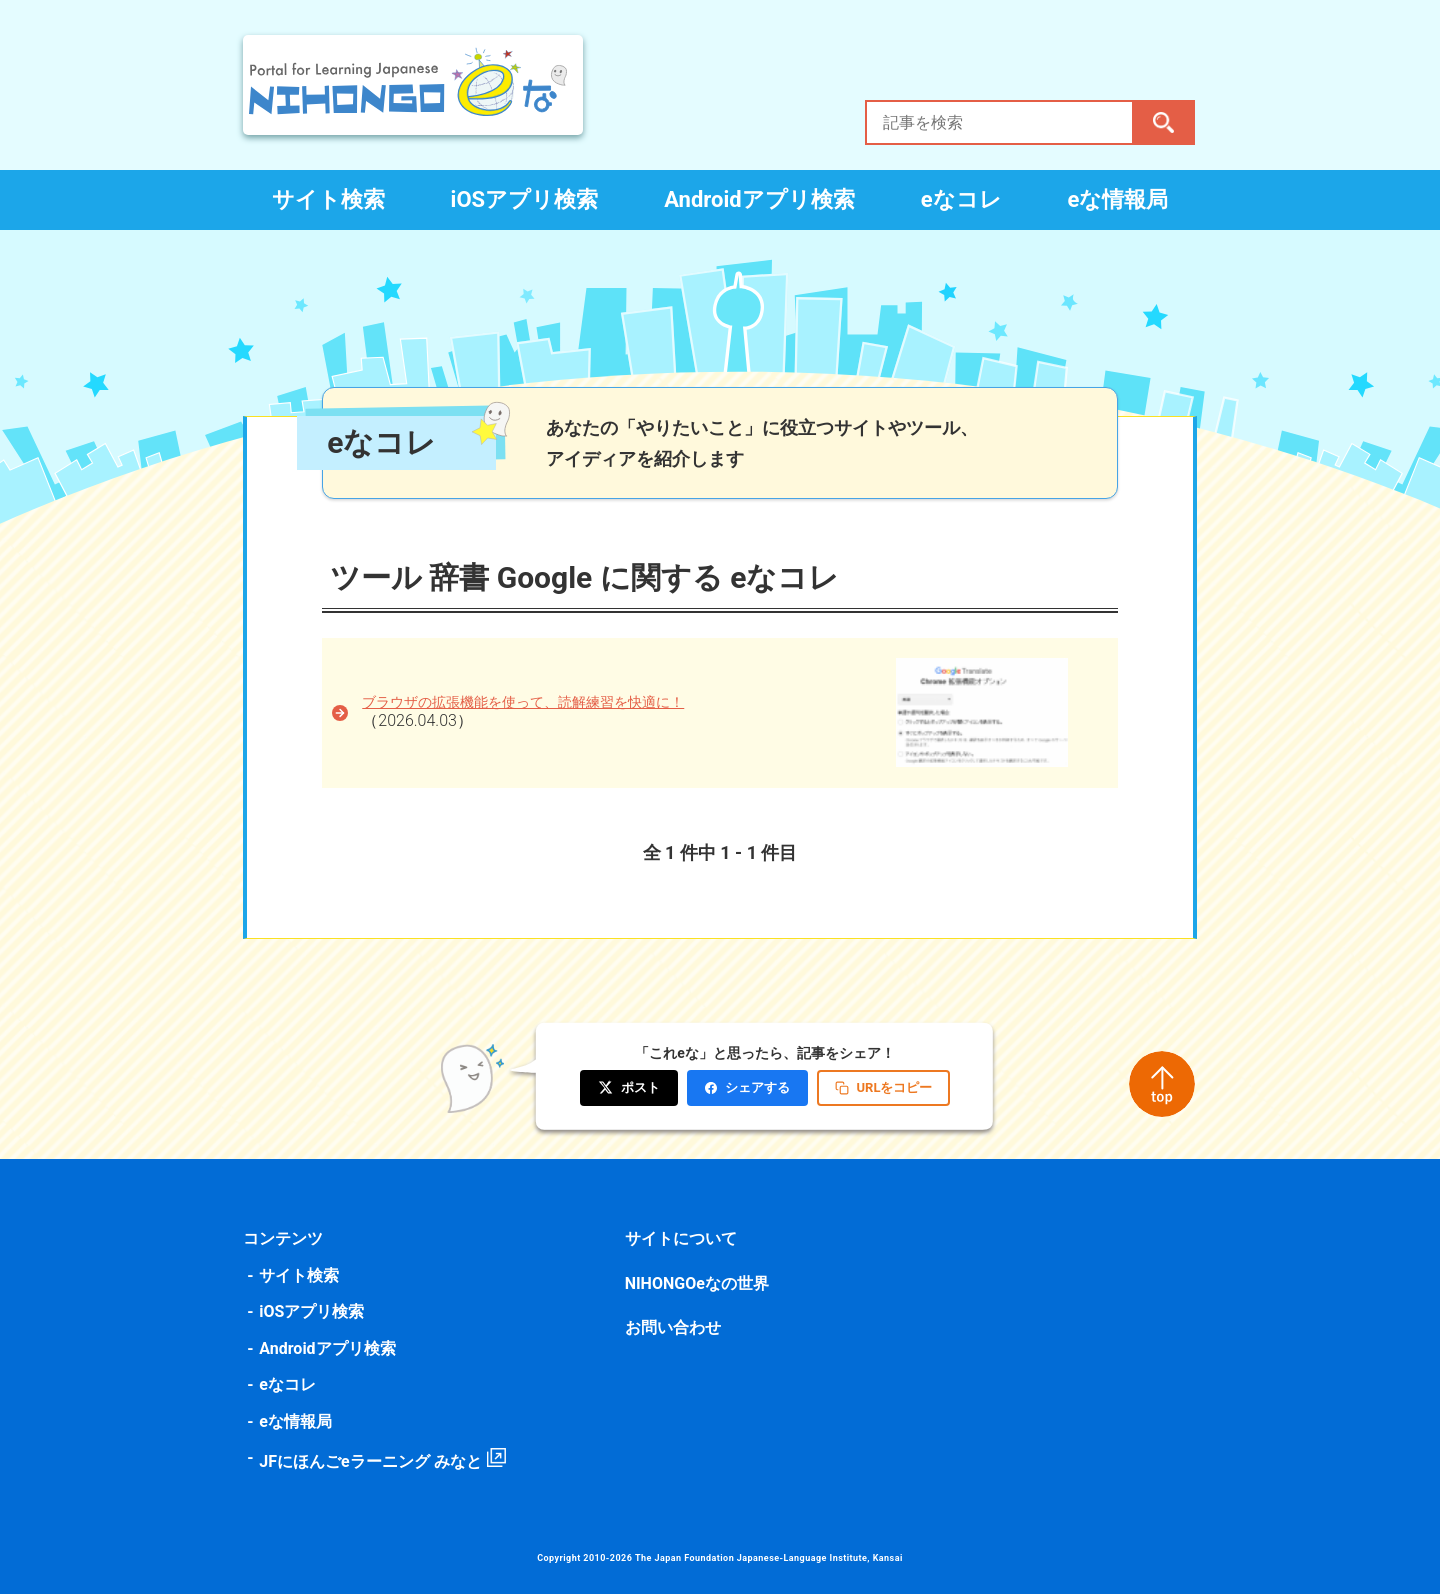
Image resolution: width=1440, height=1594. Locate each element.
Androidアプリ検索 (759, 199)
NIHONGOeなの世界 (697, 1283)
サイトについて (681, 1238)
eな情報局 (1118, 199)
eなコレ (961, 199)
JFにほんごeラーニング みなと (372, 1461)
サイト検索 (328, 199)
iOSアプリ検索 (525, 199)
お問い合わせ (673, 1327)
